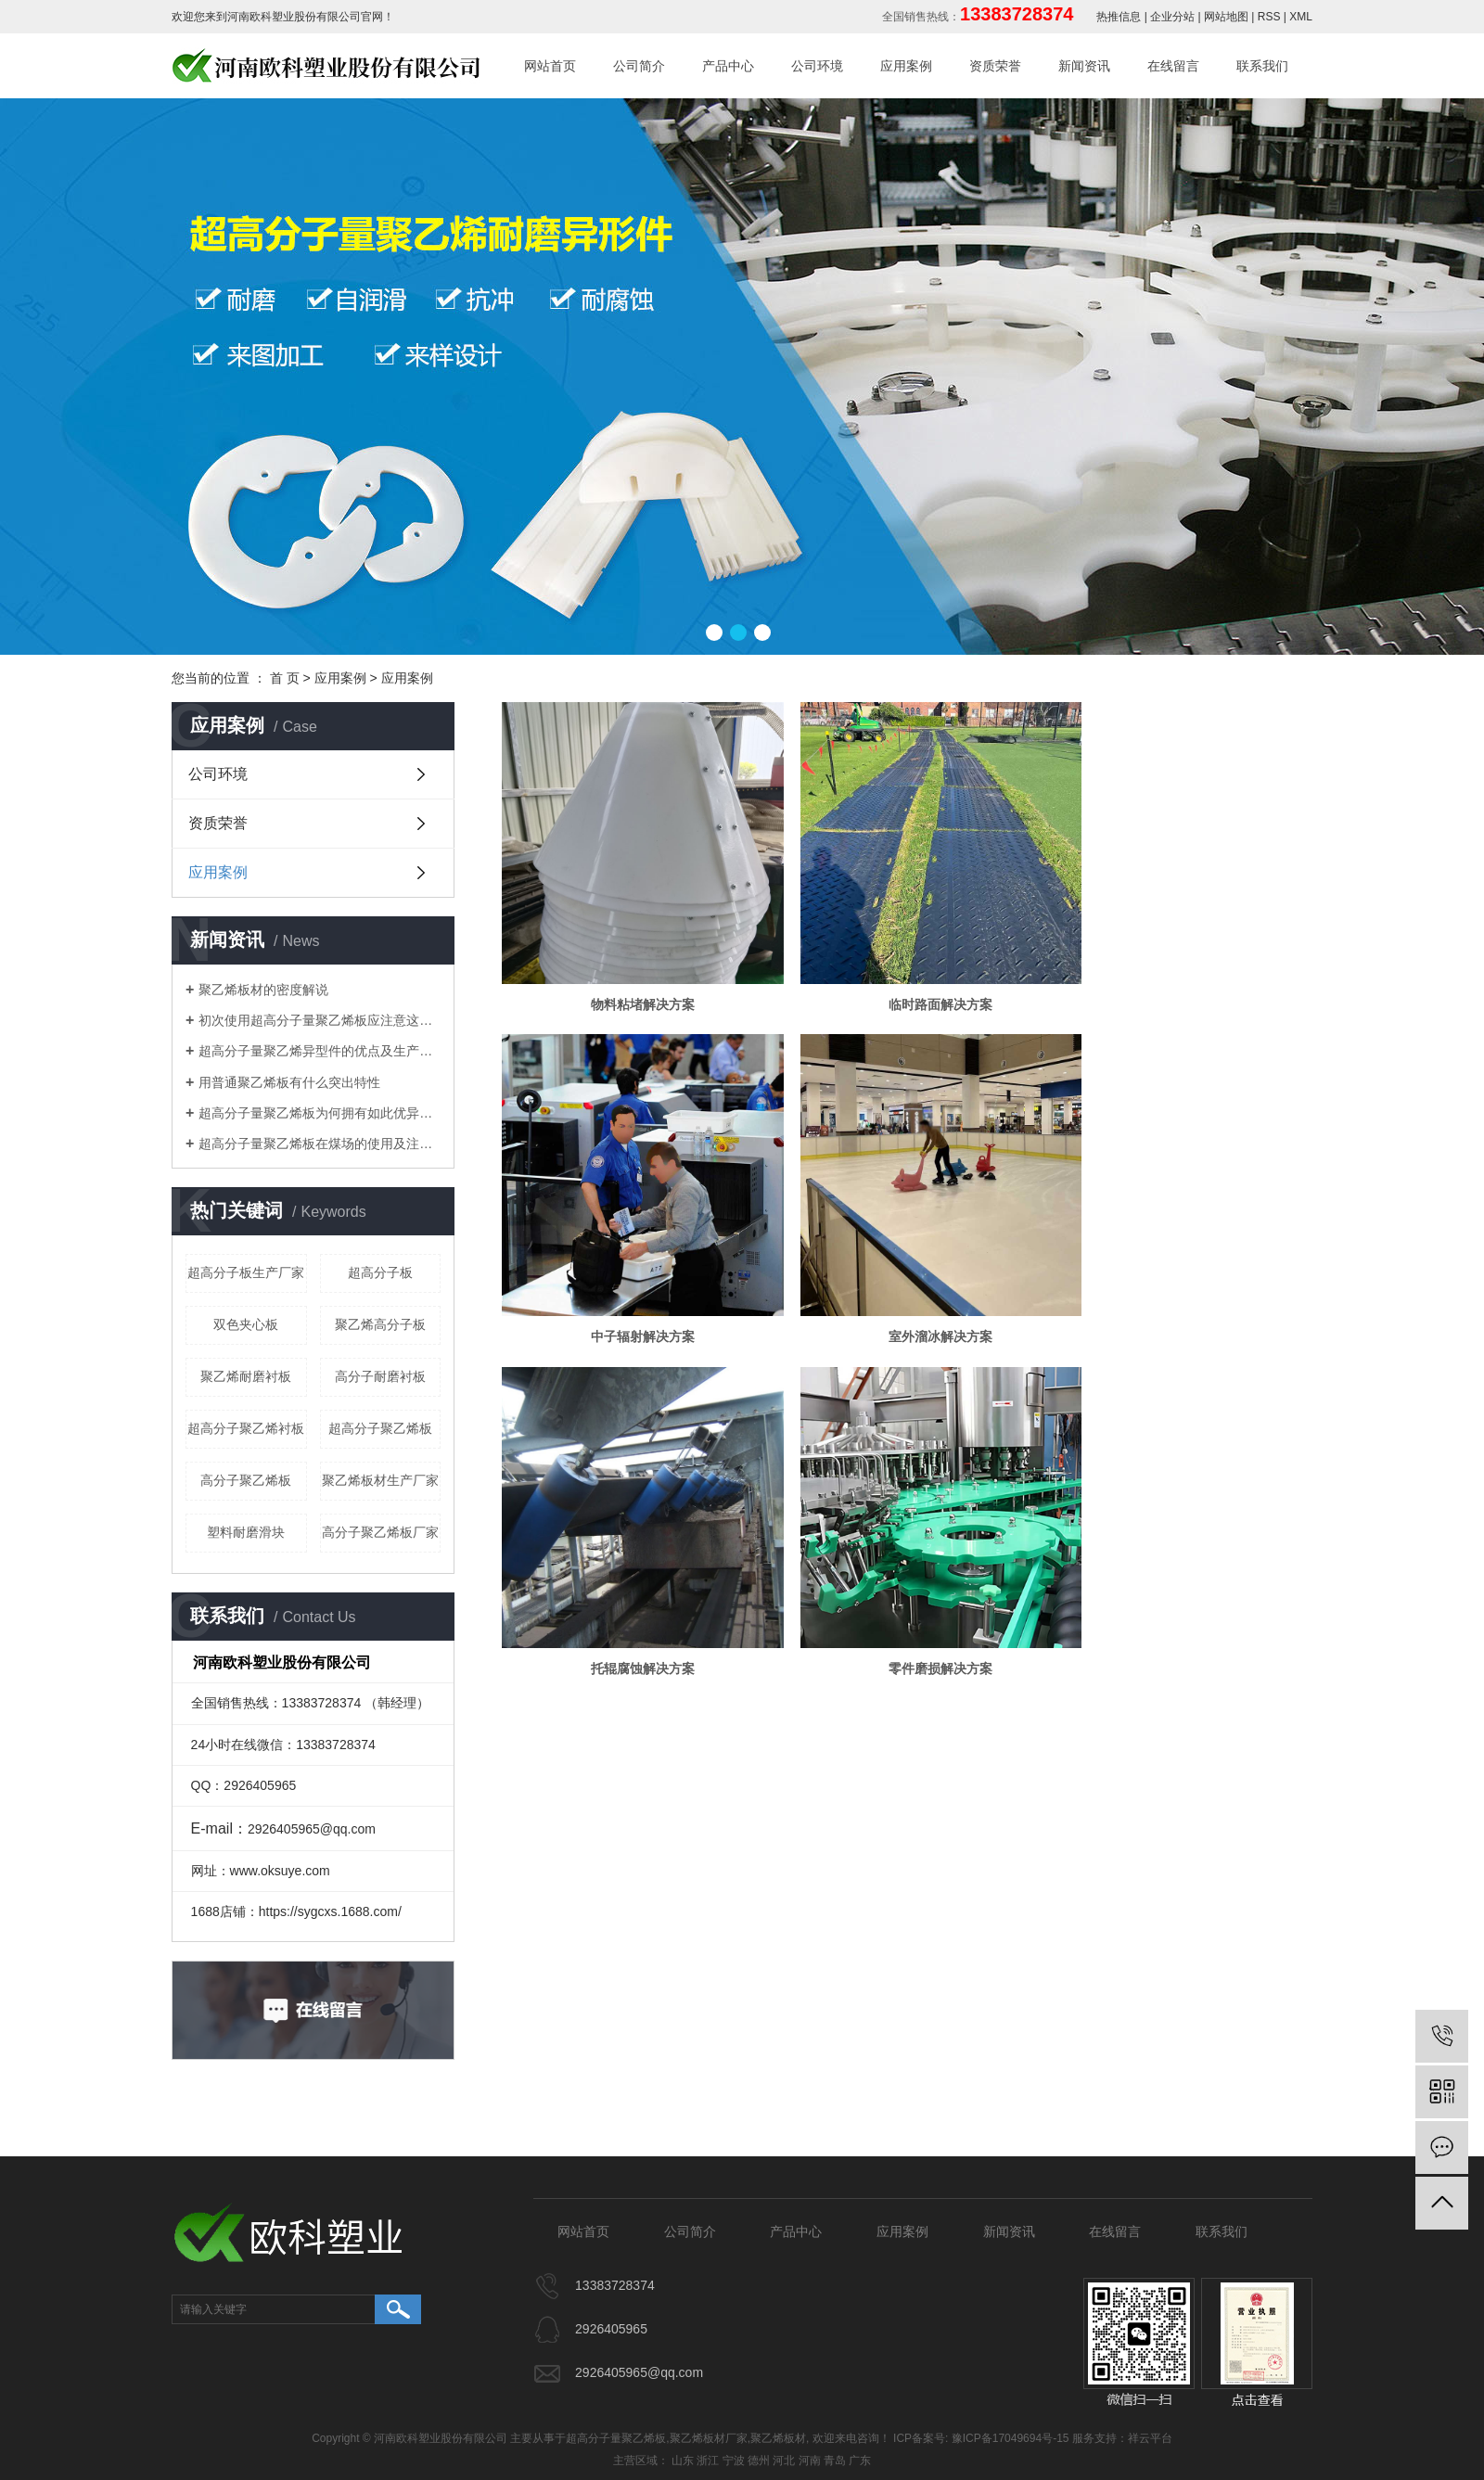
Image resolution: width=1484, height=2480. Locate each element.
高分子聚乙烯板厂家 (380, 1532)
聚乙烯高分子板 (380, 1324)
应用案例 (906, 65)
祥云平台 (1150, 2438)
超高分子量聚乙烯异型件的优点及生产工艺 (319, 1050)
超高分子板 (380, 1272)
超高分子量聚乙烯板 (616, 2438)
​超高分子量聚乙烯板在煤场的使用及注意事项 (319, 1143)
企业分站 (1172, 16)
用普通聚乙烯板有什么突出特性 (289, 1082)
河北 (784, 2460)
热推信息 (1118, 16)
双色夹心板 (245, 1324)
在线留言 (1173, 65)
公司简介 (639, 65)
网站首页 (550, 65)
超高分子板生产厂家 (245, 1272)
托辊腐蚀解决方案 (907, 1291)
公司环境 (817, 65)
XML (1300, 16)
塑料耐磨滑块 (246, 1532)
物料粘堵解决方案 (632, 981)
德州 (759, 2460)
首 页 (285, 678)
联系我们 (1262, 65)
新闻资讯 (1084, 65)
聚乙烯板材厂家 (709, 2438)
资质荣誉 (995, 65)
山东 (683, 2460)
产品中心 (728, 65)
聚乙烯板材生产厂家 (380, 1480)
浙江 (708, 2460)
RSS (1269, 16)
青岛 (835, 2460)
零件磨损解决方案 (1183, 1291)
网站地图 (1226, 16)
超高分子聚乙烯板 (380, 1428)
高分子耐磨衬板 (380, 1376)
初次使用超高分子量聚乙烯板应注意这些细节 (319, 1020)
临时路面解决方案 (907, 981)
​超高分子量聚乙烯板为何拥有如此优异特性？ (319, 1113)
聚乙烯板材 (778, 2438)
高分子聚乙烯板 (245, 1480)
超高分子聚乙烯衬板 (245, 1428)
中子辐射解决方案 (1183, 981)
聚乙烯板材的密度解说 (263, 989)
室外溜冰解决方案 (632, 1291)
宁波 (734, 2460)
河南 (810, 2460)
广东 (860, 2460)
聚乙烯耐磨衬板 (245, 1376)
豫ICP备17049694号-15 (1010, 2438)
